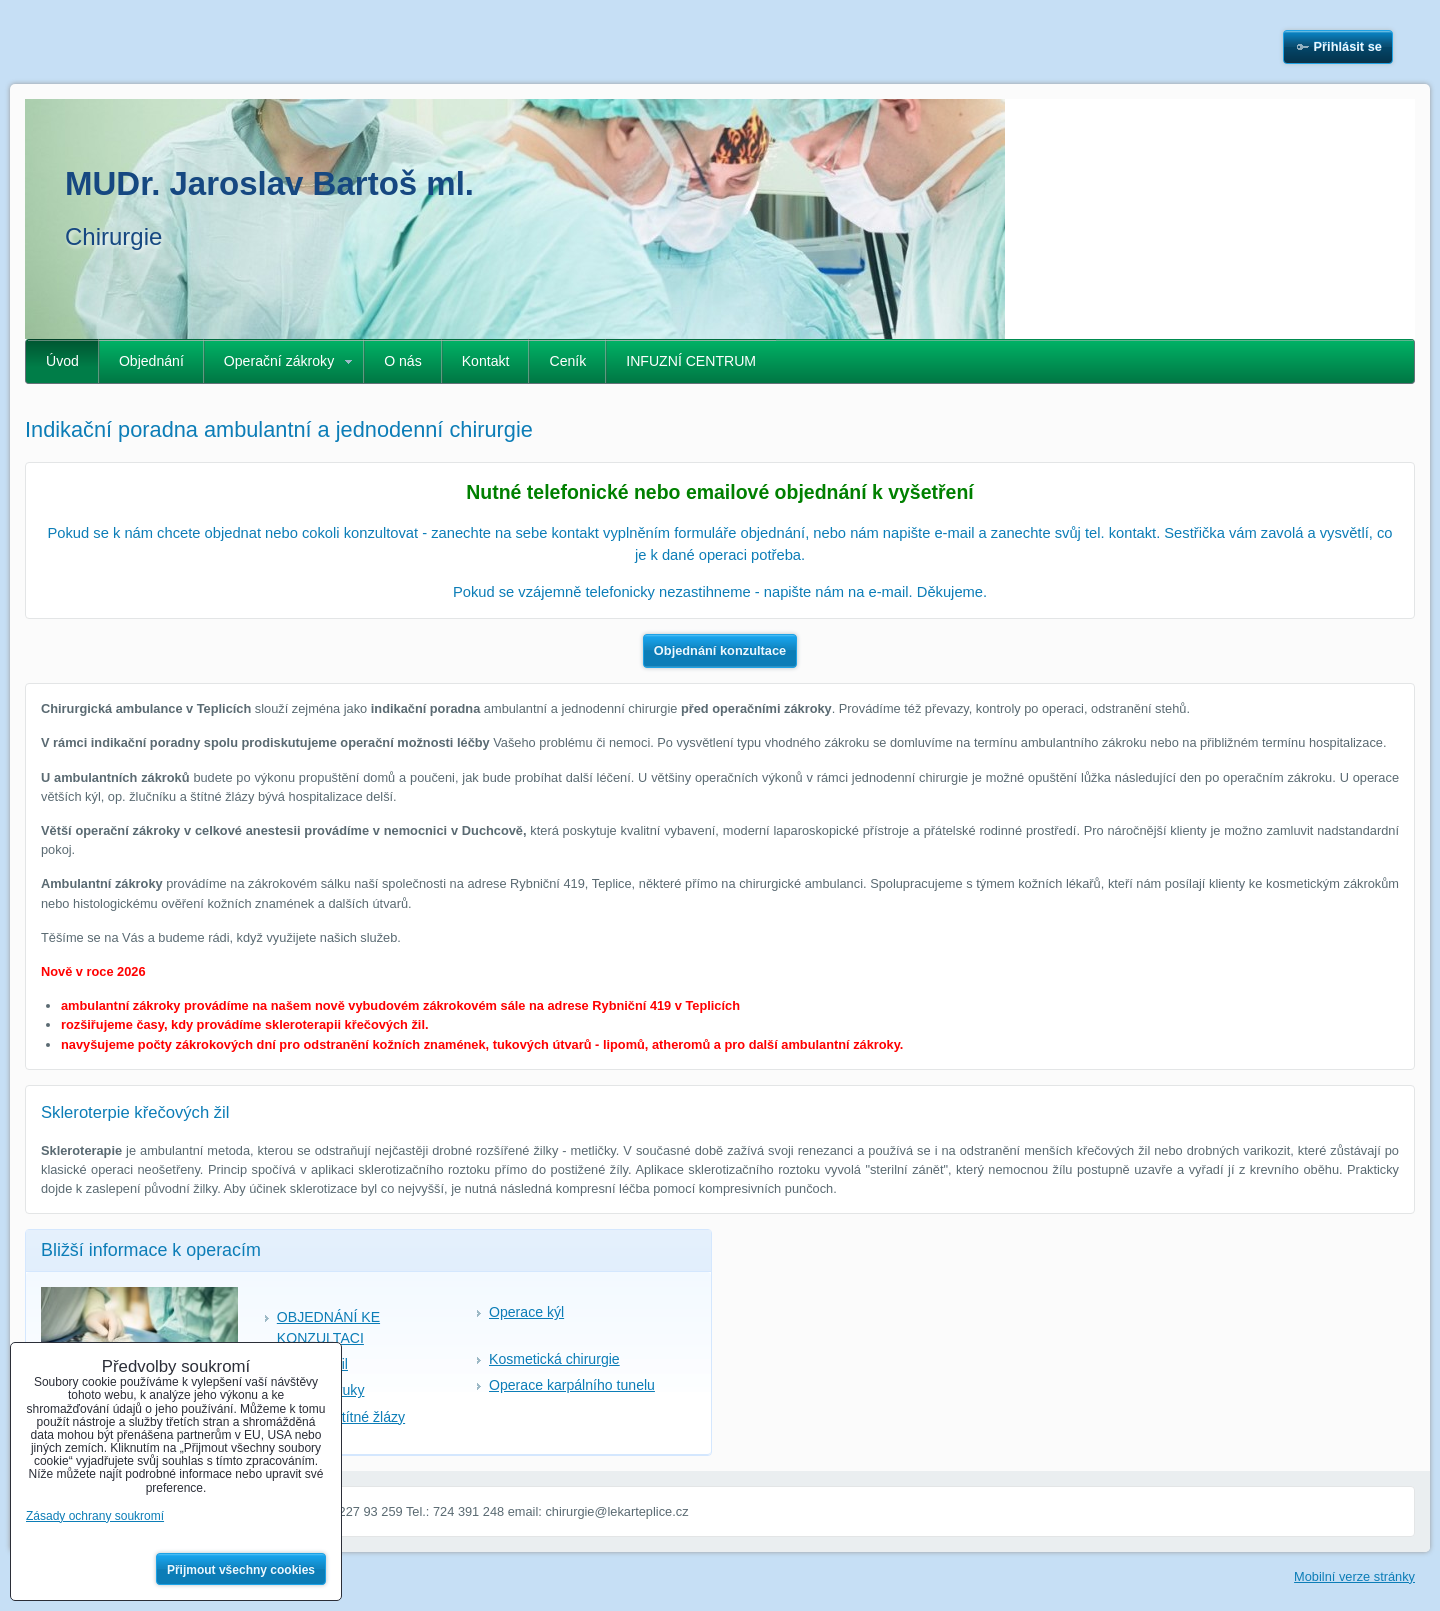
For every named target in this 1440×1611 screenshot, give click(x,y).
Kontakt (486, 361)
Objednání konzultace (720, 650)
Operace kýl (526, 1312)
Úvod (62, 361)
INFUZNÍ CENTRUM (691, 361)
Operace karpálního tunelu (572, 1385)
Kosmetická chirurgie (554, 1359)
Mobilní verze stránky (1354, 1576)
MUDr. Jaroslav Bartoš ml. (269, 183)
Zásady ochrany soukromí (95, 1516)
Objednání (151, 361)
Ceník (567, 361)
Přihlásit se (1348, 46)
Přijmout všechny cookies (241, 1570)
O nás (403, 361)
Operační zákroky (279, 361)
